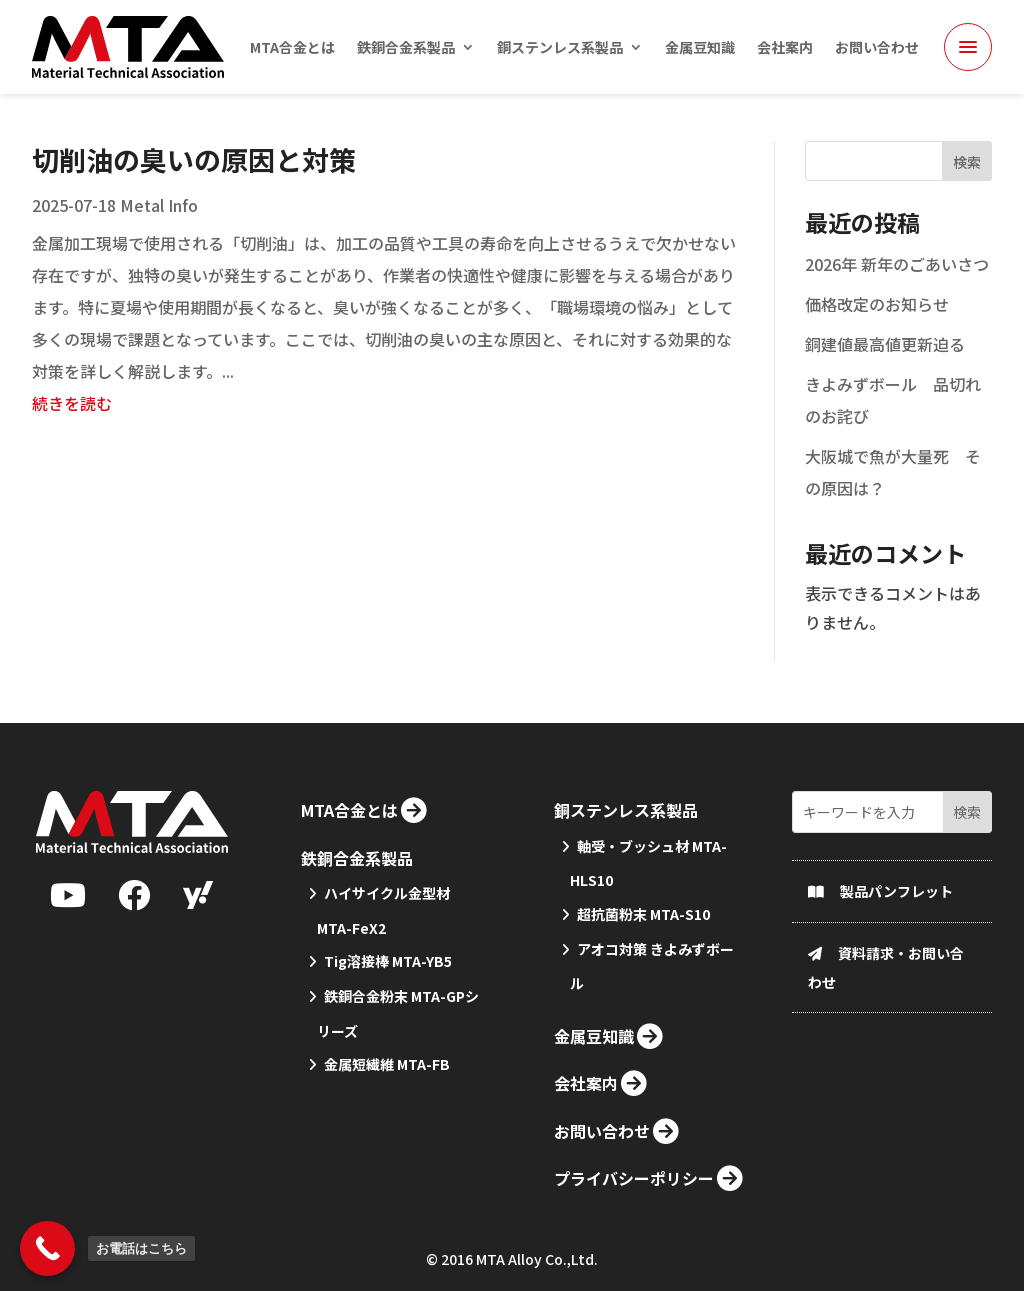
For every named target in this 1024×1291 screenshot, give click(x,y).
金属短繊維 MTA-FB (387, 1139)
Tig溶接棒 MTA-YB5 (388, 1036)
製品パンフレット (896, 965)
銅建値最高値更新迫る (885, 368)
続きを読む (72, 427)
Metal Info (159, 229)
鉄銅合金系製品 (406, 48)
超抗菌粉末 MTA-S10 (643, 989)
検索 (967, 186)
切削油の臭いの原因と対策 (194, 183)
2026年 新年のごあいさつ (897, 288)
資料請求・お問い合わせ (886, 1041)
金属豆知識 (700, 48)
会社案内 (785, 48)
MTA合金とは (292, 48)
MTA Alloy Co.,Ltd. (537, 1264)
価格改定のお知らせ (877, 328)
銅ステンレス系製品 (560, 48)
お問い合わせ (877, 48)
